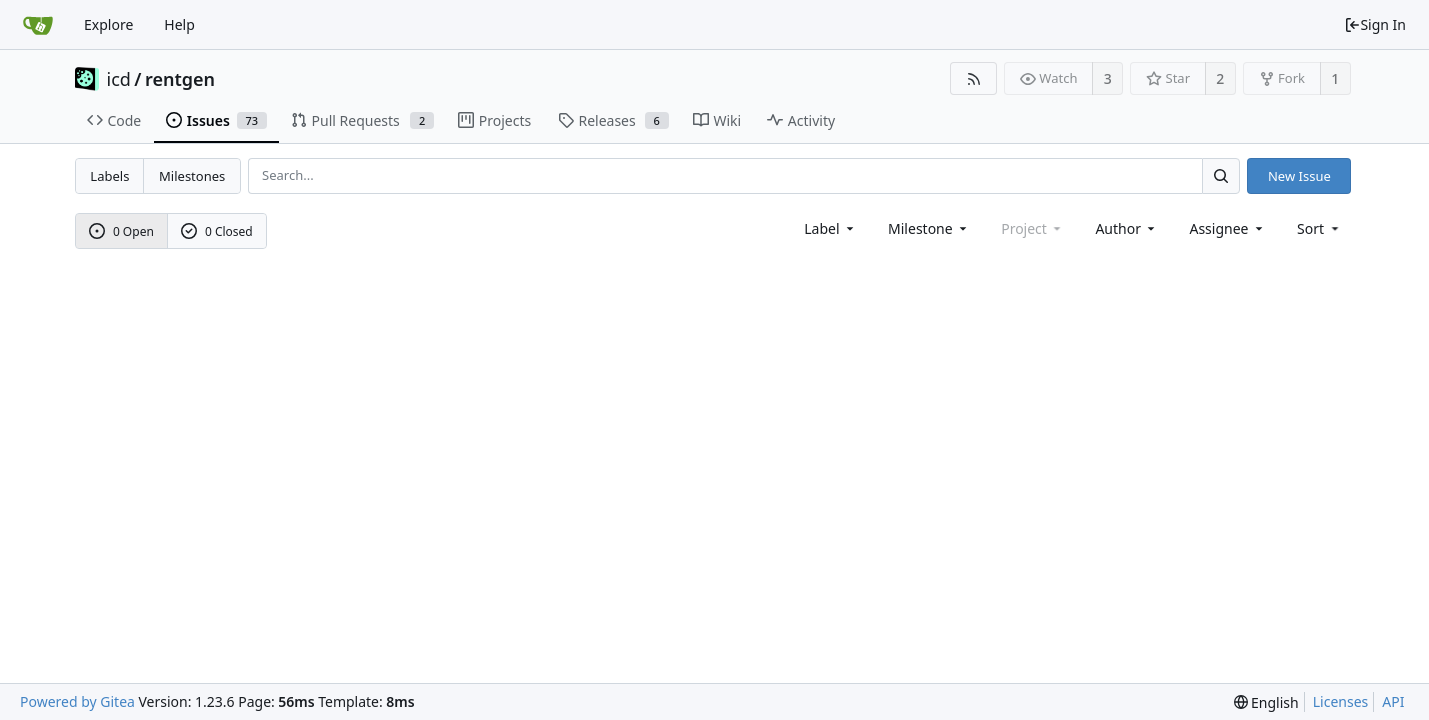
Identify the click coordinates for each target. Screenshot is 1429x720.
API (1393, 701)
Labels (109, 176)
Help (179, 24)
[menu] (1319, 228)
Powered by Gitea (77, 701)
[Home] (38, 25)
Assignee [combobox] (1227, 228)
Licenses (1341, 701)
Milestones (192, 176)
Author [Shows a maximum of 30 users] (1126, 228)
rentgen (180, 79)
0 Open (121, 231)
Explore (108, 24)
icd (119, 79)
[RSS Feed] (973, 78)
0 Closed (217, 231)
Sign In (1375, 24)
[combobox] (830, 228)
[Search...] (1221, 175)
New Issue (1299, 176)
